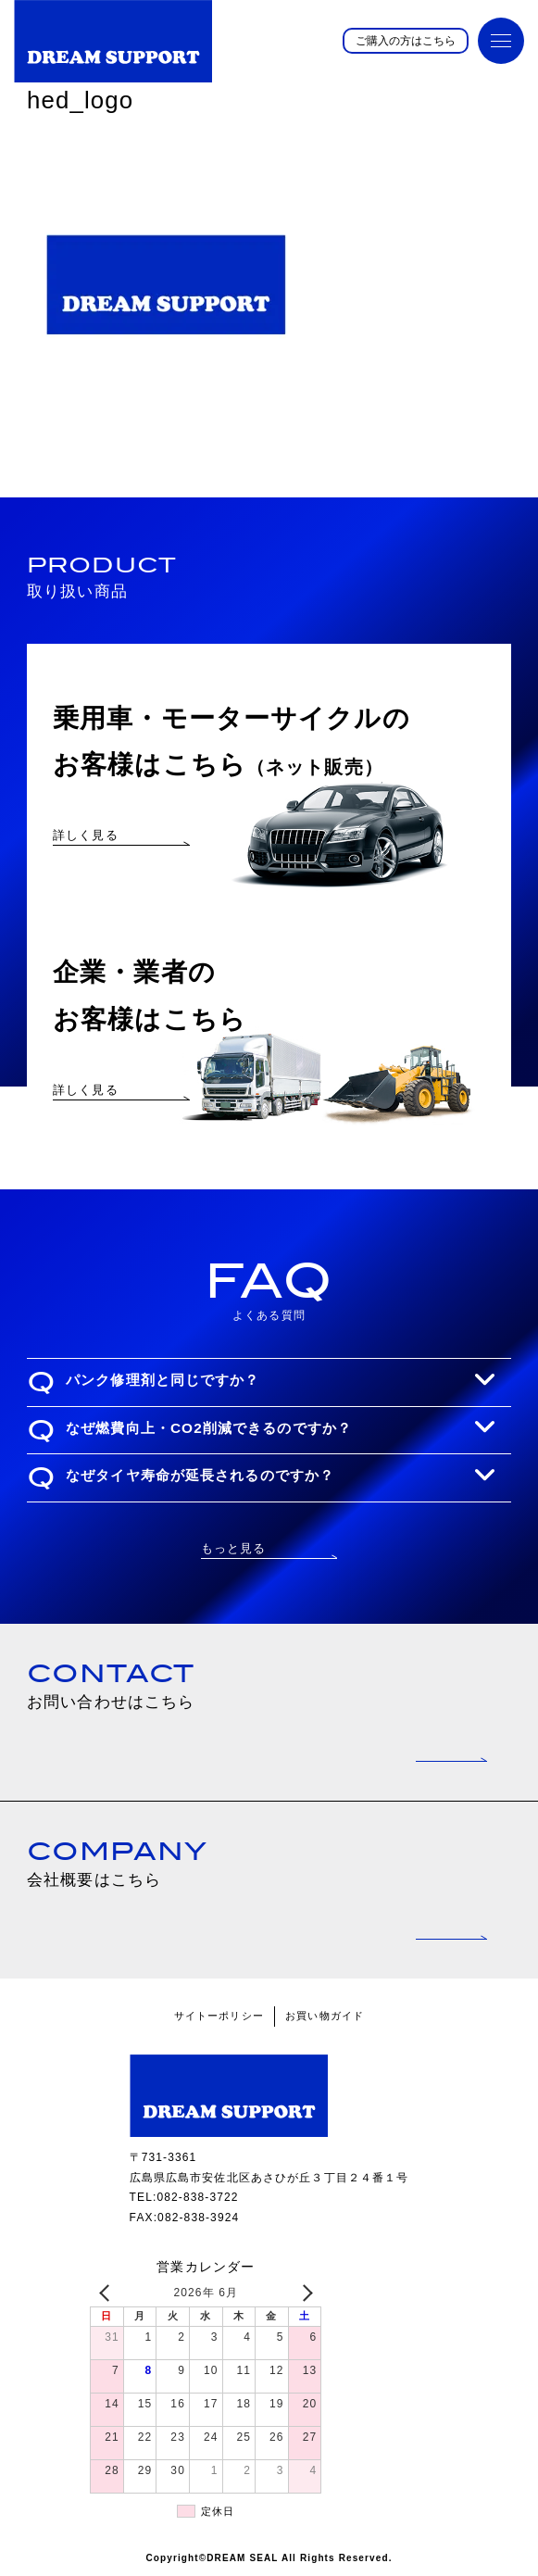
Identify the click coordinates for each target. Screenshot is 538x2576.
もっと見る (234, 1548)
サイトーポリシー (219, 2015)
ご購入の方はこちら (406, 40)
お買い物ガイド (324, 2015)
